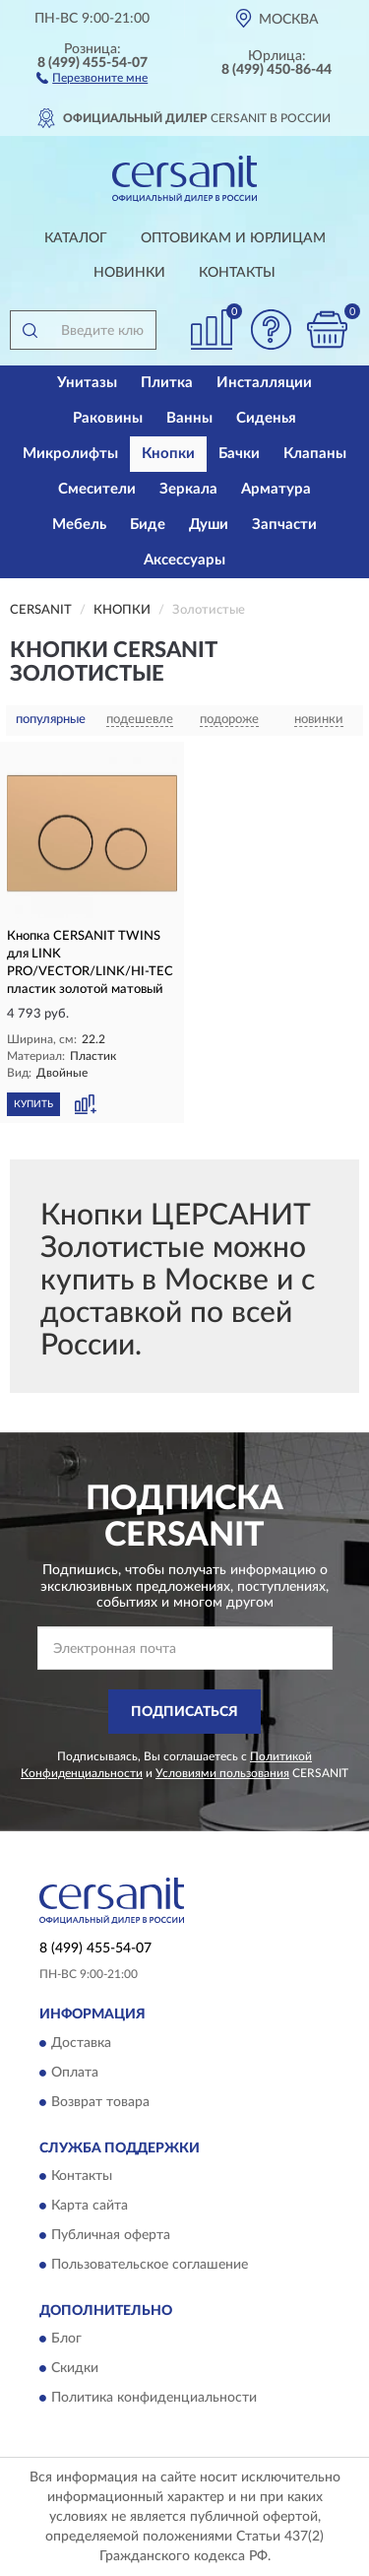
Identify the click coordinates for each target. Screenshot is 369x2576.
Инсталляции (264, 382)
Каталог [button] (75, 238)
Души (208, 524)
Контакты (237, 273)
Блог (66, 2339)
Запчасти (284, 524)
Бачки (239, 453)
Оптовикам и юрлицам (233, 238)
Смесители (97, 489)
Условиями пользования (222, 1773)
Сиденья (266, 418)
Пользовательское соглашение (149, 2266)
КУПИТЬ (33, 1104)
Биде (147, 524)
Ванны (189, 418)
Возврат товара (100, 2102)
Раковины (108, 418)
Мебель (79, 524)
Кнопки (168, 453)
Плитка (167, 382)
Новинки (129, 273)
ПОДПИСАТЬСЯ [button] (184, 1712)
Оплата (74, 2073)
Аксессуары (184, 560)
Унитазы (87, 382)
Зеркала (188, 489)
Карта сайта (89, 2206)
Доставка (81, 2043)
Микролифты (70, 453)
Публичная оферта (110, 2236)
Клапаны (314, 453)
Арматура (276, 489)
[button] (92, 77)
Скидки (74, 2369)
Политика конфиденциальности (154, 2399)
